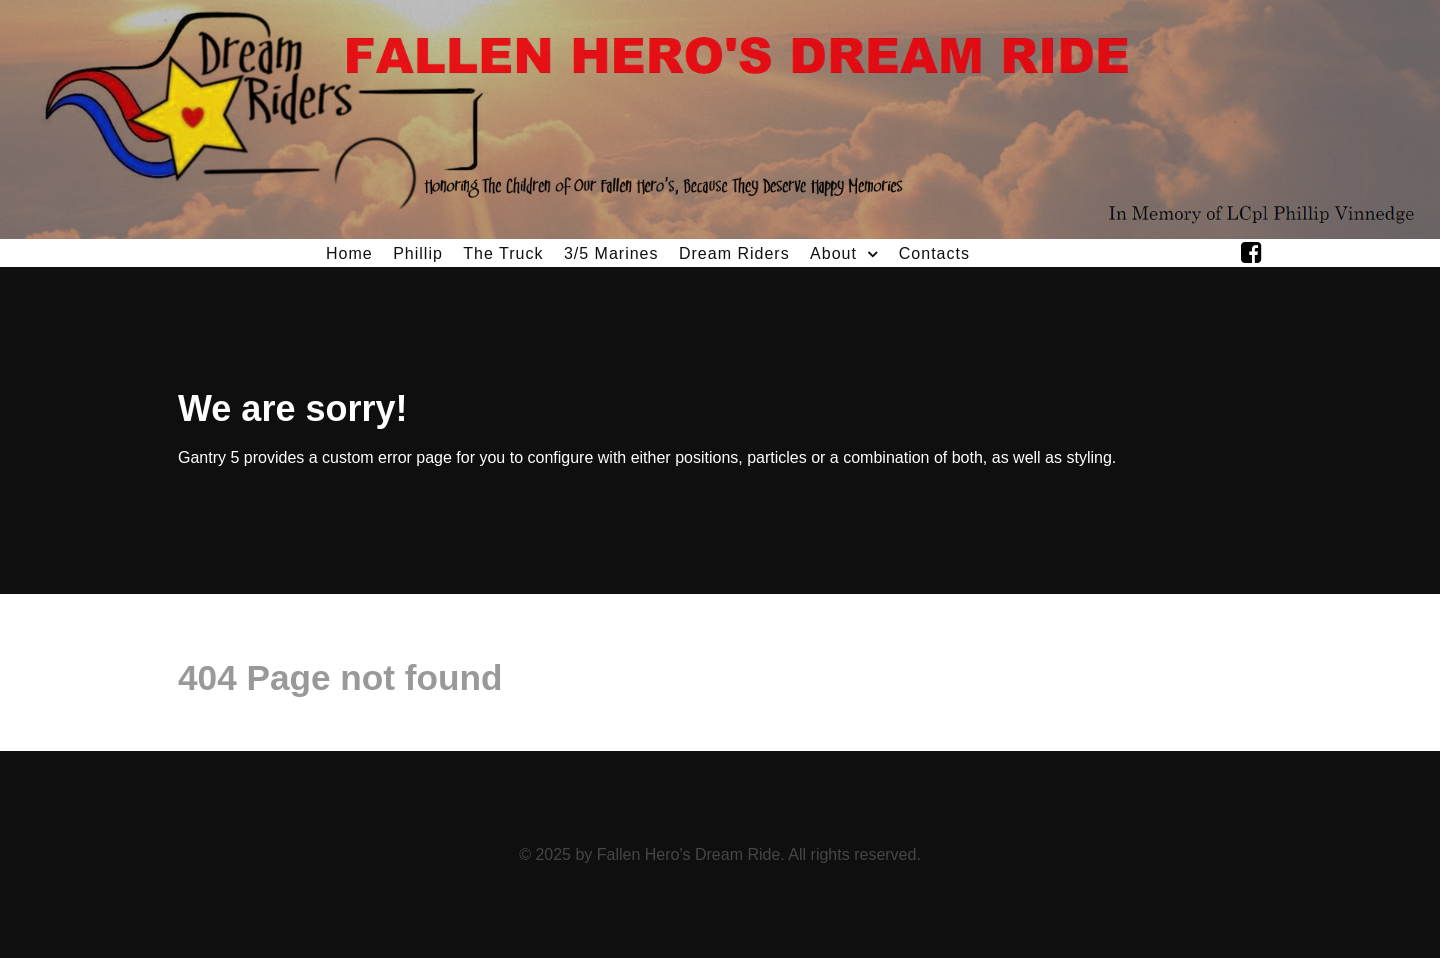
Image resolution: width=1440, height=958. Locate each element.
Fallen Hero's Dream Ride (689, 854)
